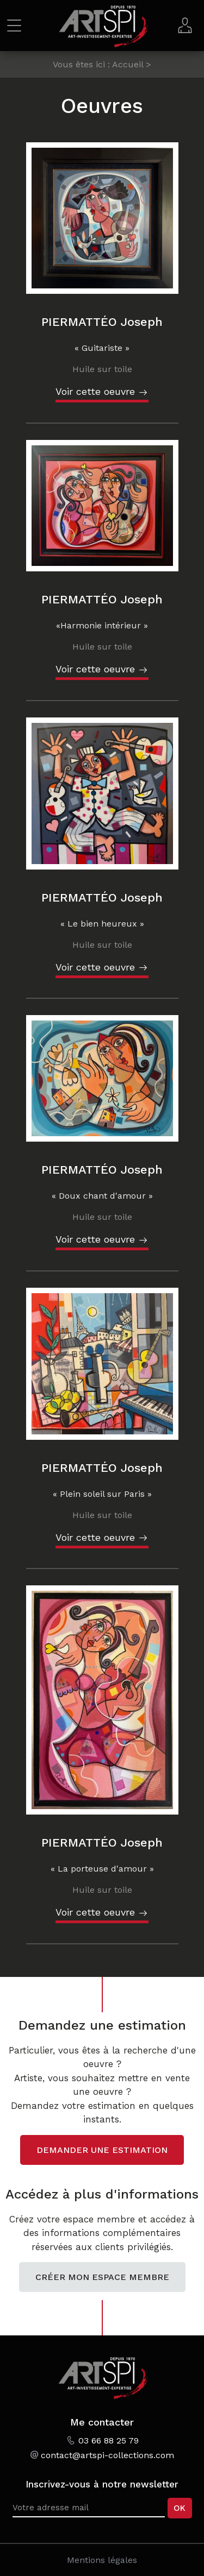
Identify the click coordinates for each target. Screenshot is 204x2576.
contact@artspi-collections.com (107, 2455)
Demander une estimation (102, 2150)
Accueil (127, 64)
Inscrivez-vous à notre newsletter (102, 2484)
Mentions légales (102, 2560)
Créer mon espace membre (102, 2277)
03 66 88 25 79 (108, 2440)
